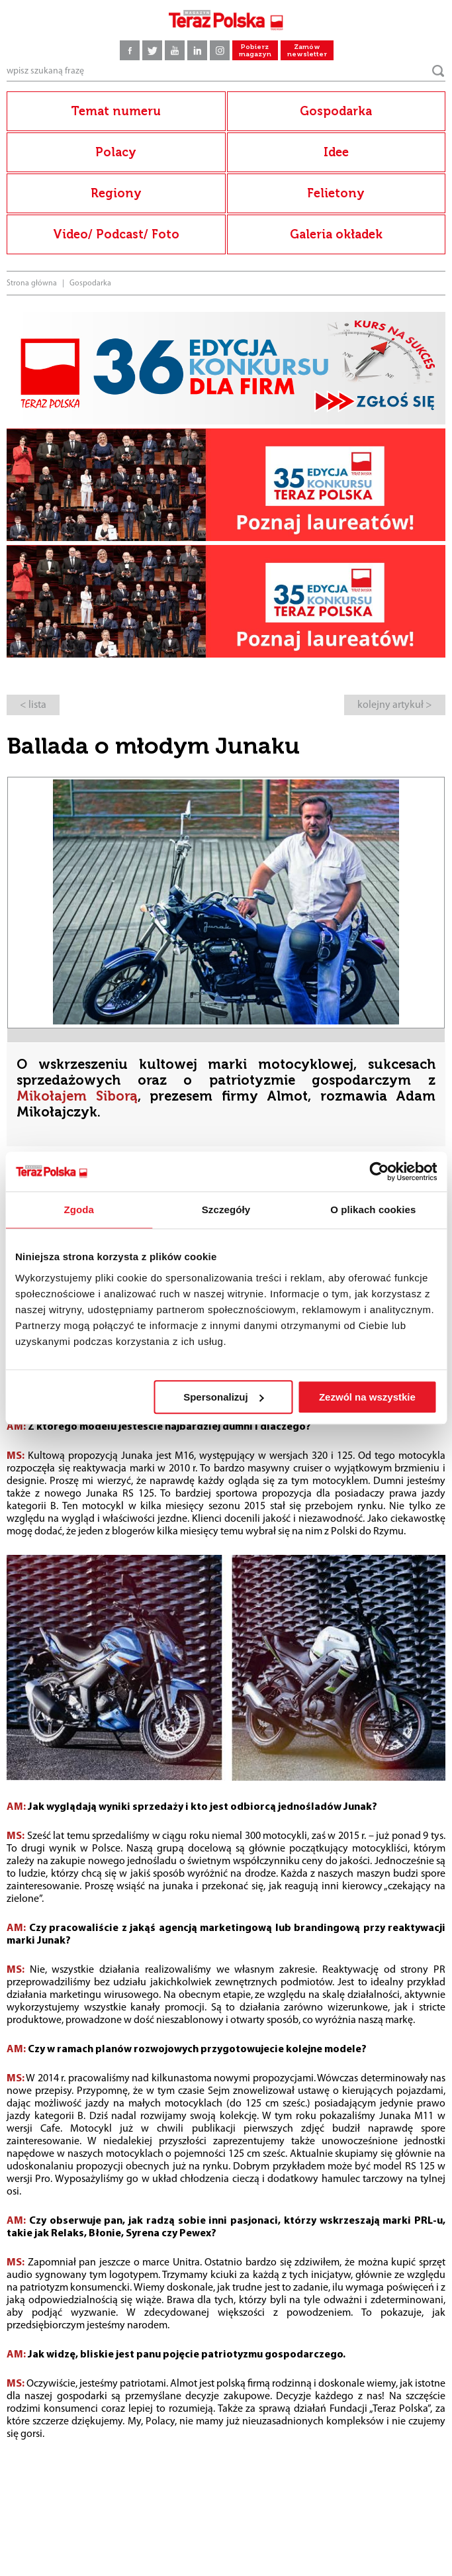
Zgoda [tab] (79, 1209)
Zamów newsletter (307, 50)
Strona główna (32, 283)
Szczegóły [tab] (226, 1209)
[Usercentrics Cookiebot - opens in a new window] (379, 1171)
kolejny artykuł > (394, 705)
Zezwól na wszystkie (367, 1397)
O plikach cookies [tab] (373, 1209)
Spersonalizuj (223, 1397)
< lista (33, 705)
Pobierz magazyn (255, 50)
